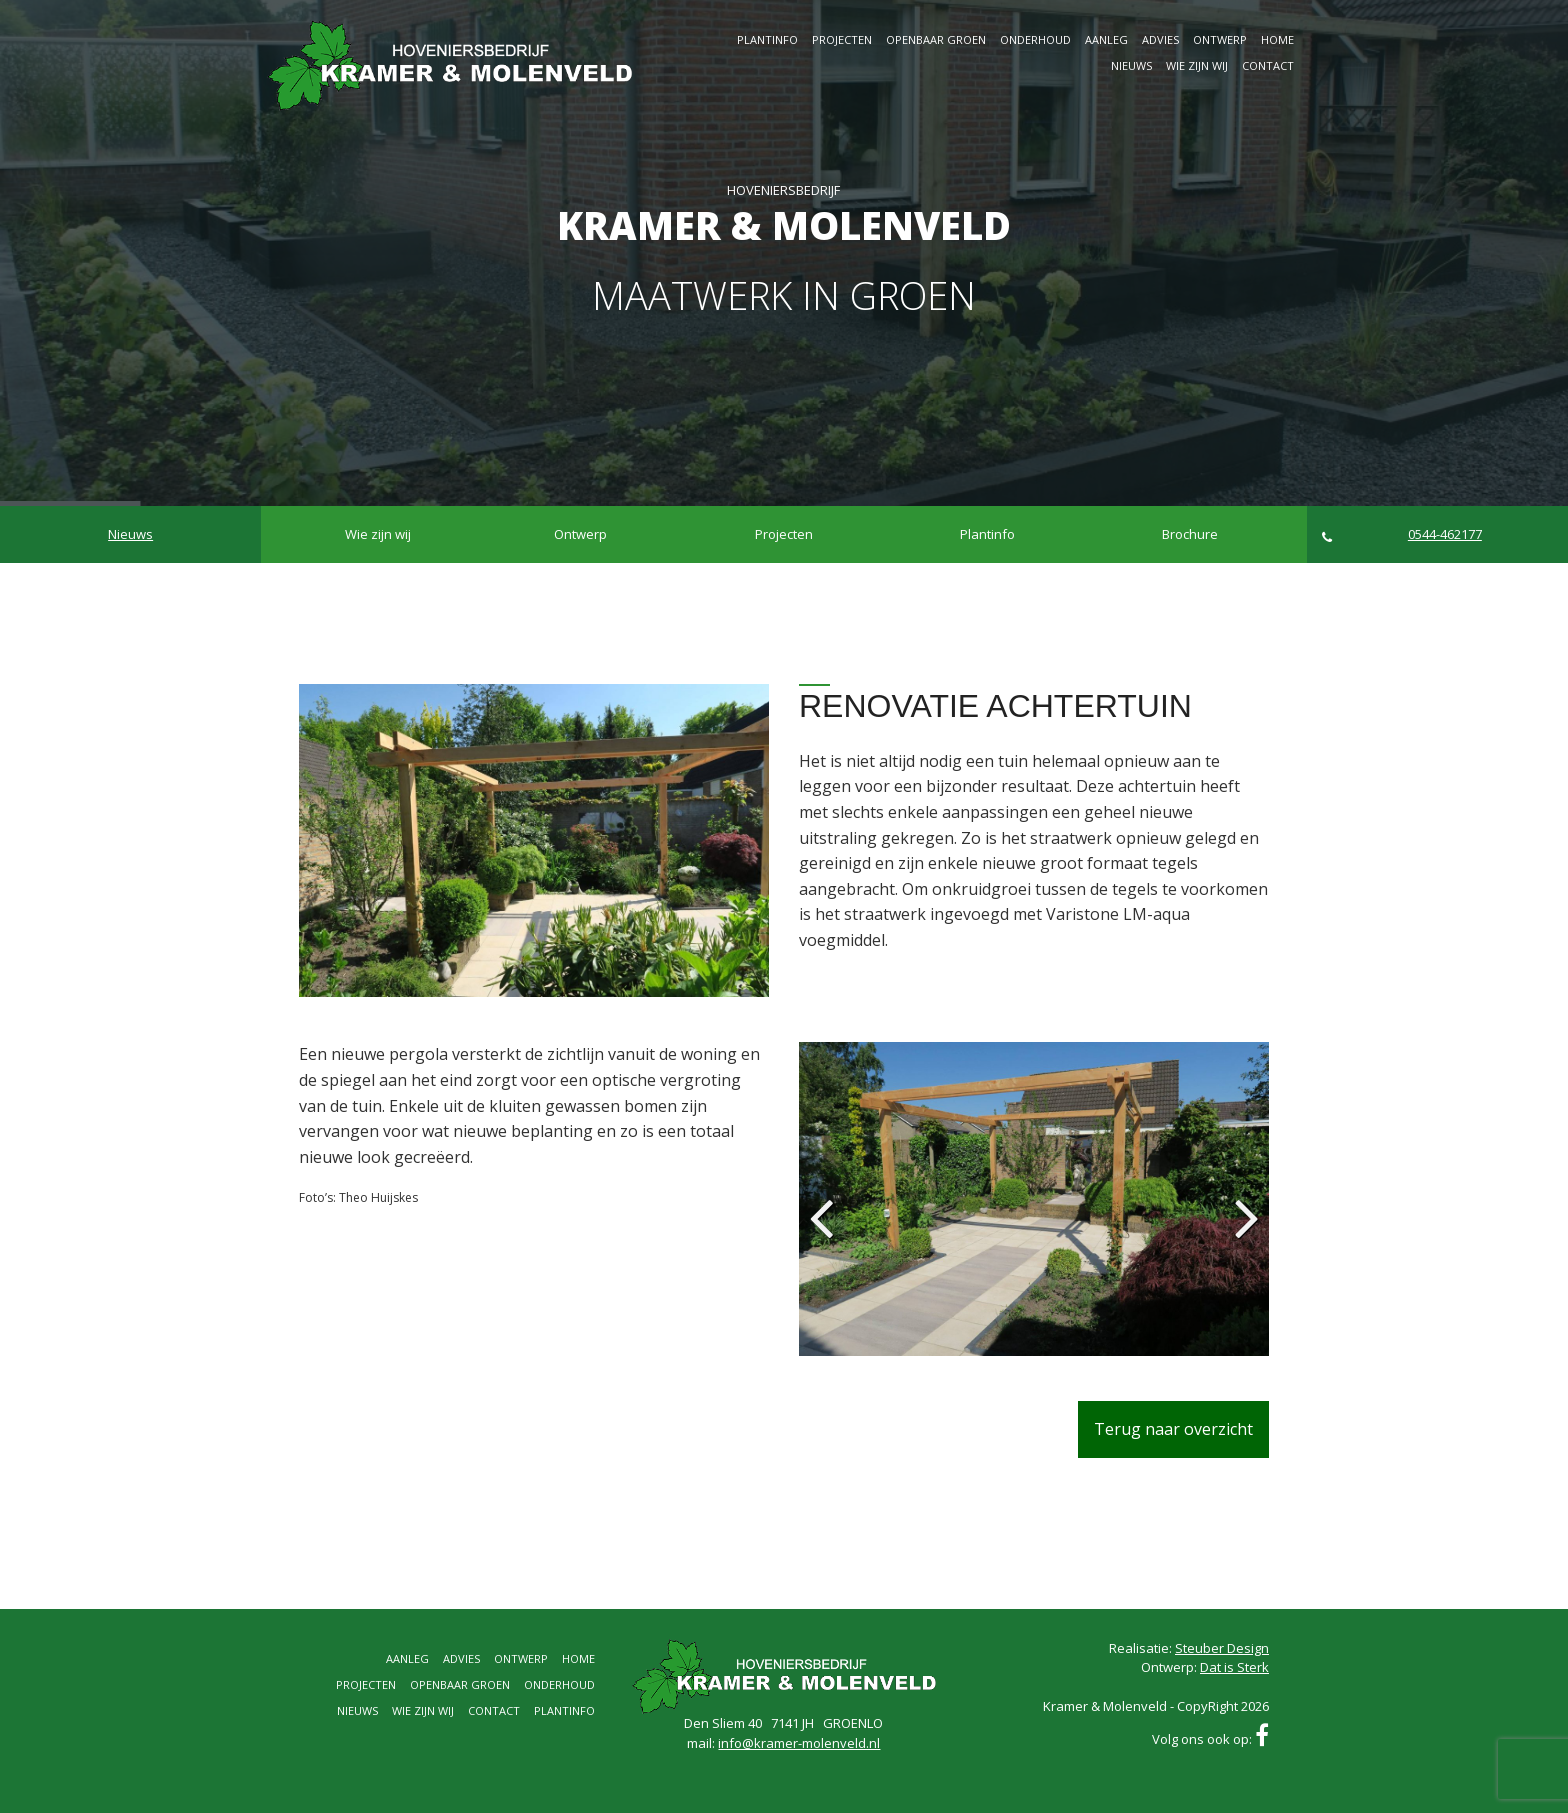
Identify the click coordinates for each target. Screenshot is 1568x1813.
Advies (1160, 39)
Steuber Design (1222, 1648)
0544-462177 (1402, 534)
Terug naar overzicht (1173, 1429)
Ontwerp (1220, 39)
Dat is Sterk (1234, 1667)
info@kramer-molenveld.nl (799, 1743)
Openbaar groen (936, 39)
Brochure (1190, 534)
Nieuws (1131, 65)
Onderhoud (1035, 39)
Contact (1268, 65)
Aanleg (1106, 39)
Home (1277, 39)
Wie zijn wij (1197, 65)
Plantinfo (767, 39)
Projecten (842, 39)
